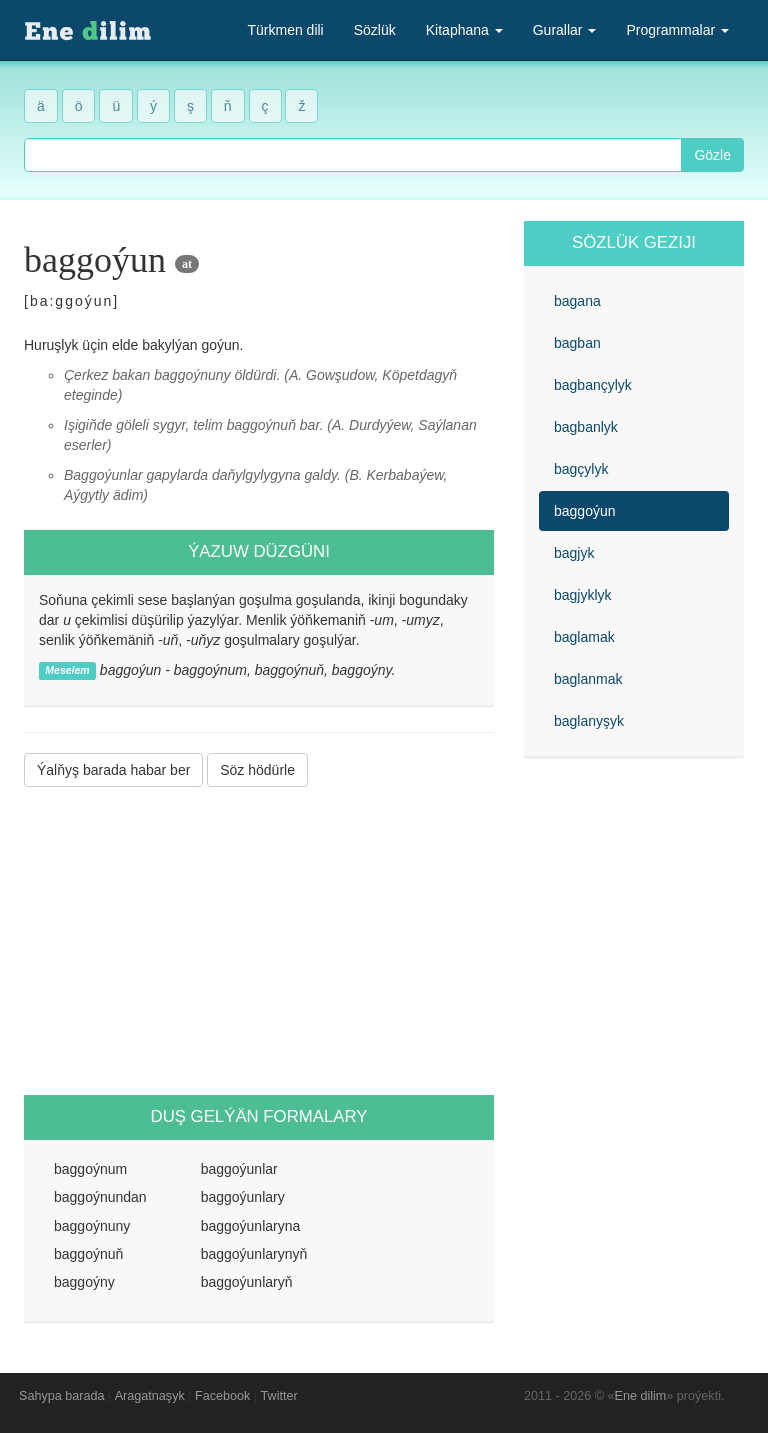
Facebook (222, 1396)
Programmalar (677, 30)
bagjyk (574, 553)
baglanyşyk (589, 721)
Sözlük (375, 30)
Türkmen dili (285, 30)
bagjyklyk (583, 595)
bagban (577, 343)
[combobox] (353, 155)
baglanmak (588, 679)
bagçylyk (581, 469)
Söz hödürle (257, 770)
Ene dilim (641, 1396)
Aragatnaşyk (150, 1396)
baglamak (584, 637)
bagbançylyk (593, 385)
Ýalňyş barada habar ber (113, 770)
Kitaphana (464, 30)
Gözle (712, 155)
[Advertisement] (259, 941)
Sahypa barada (61, 1396)
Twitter (279, 1396)
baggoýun (585, 511)
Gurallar (565, 30)
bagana (577, 301)
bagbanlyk (586, 427)
